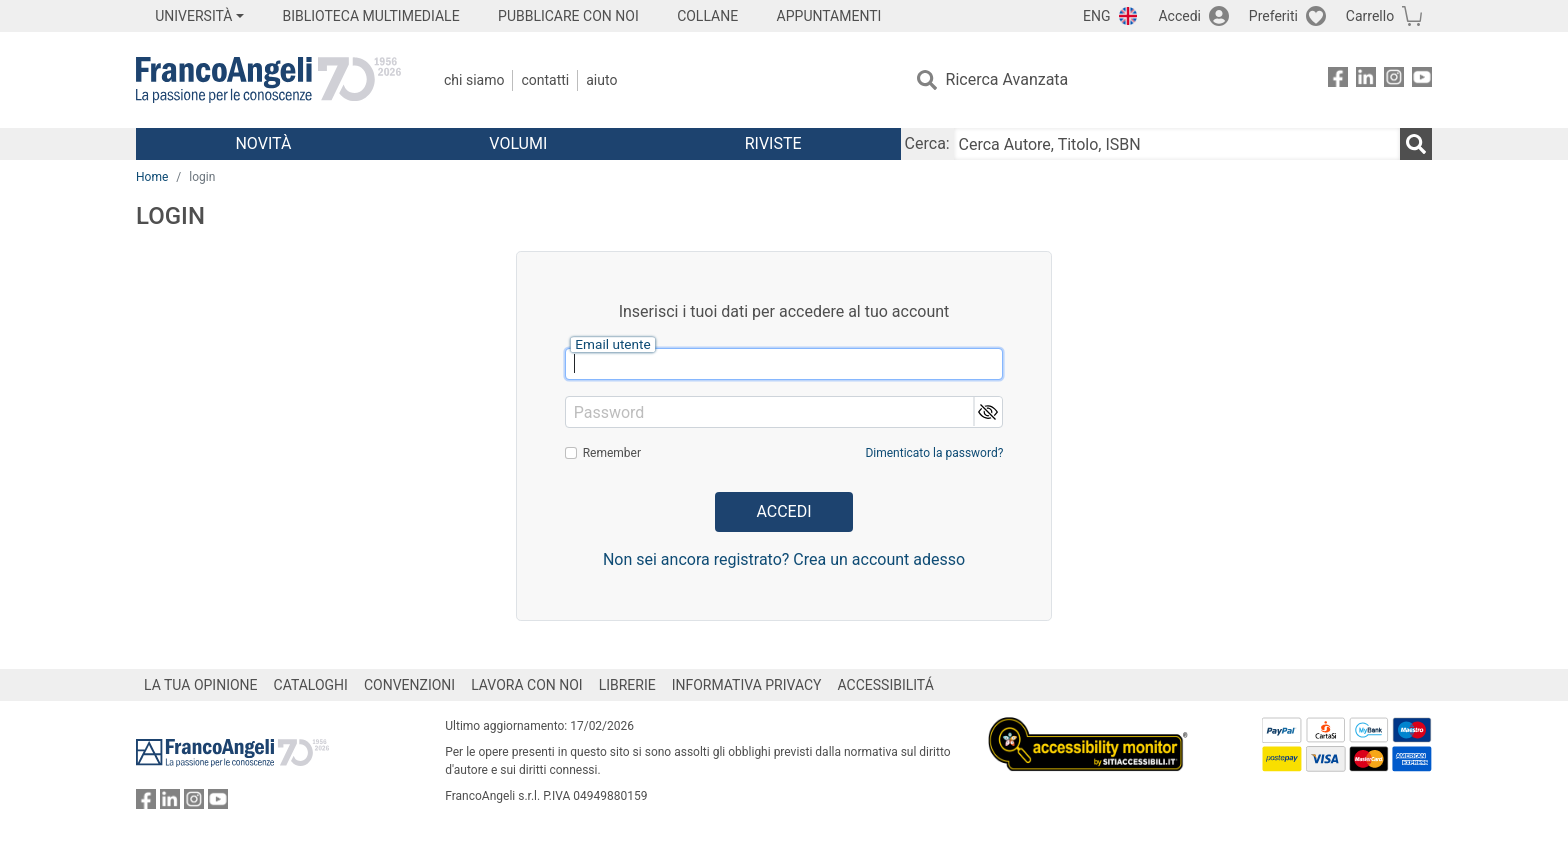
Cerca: (927, 143)
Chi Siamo (474, 80)
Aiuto (601, 80)
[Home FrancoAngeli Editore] (268, 80)
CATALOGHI (311, 685)
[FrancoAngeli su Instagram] (1394, 80)
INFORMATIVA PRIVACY (747, 685)
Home (152, 177)
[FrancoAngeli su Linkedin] (1366, 80)
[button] (987, 411)
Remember (612, 453)
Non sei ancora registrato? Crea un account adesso (784, 559)
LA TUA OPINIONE (201, 685)
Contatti (545, 80)
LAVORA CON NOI (527, 685)
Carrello (1370, 16)
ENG (1096, 16)
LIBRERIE (627, 685)
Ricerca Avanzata (1007, 79)
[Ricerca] (1416, 144)
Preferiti (1273, 16)
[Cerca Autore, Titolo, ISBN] (1177, 144)
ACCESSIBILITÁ (886, 685)
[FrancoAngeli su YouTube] (1422, 80)
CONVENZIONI (409, 685)
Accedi (1179, 16)
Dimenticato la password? (934, 453)
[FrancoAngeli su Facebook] (1338, 80)
